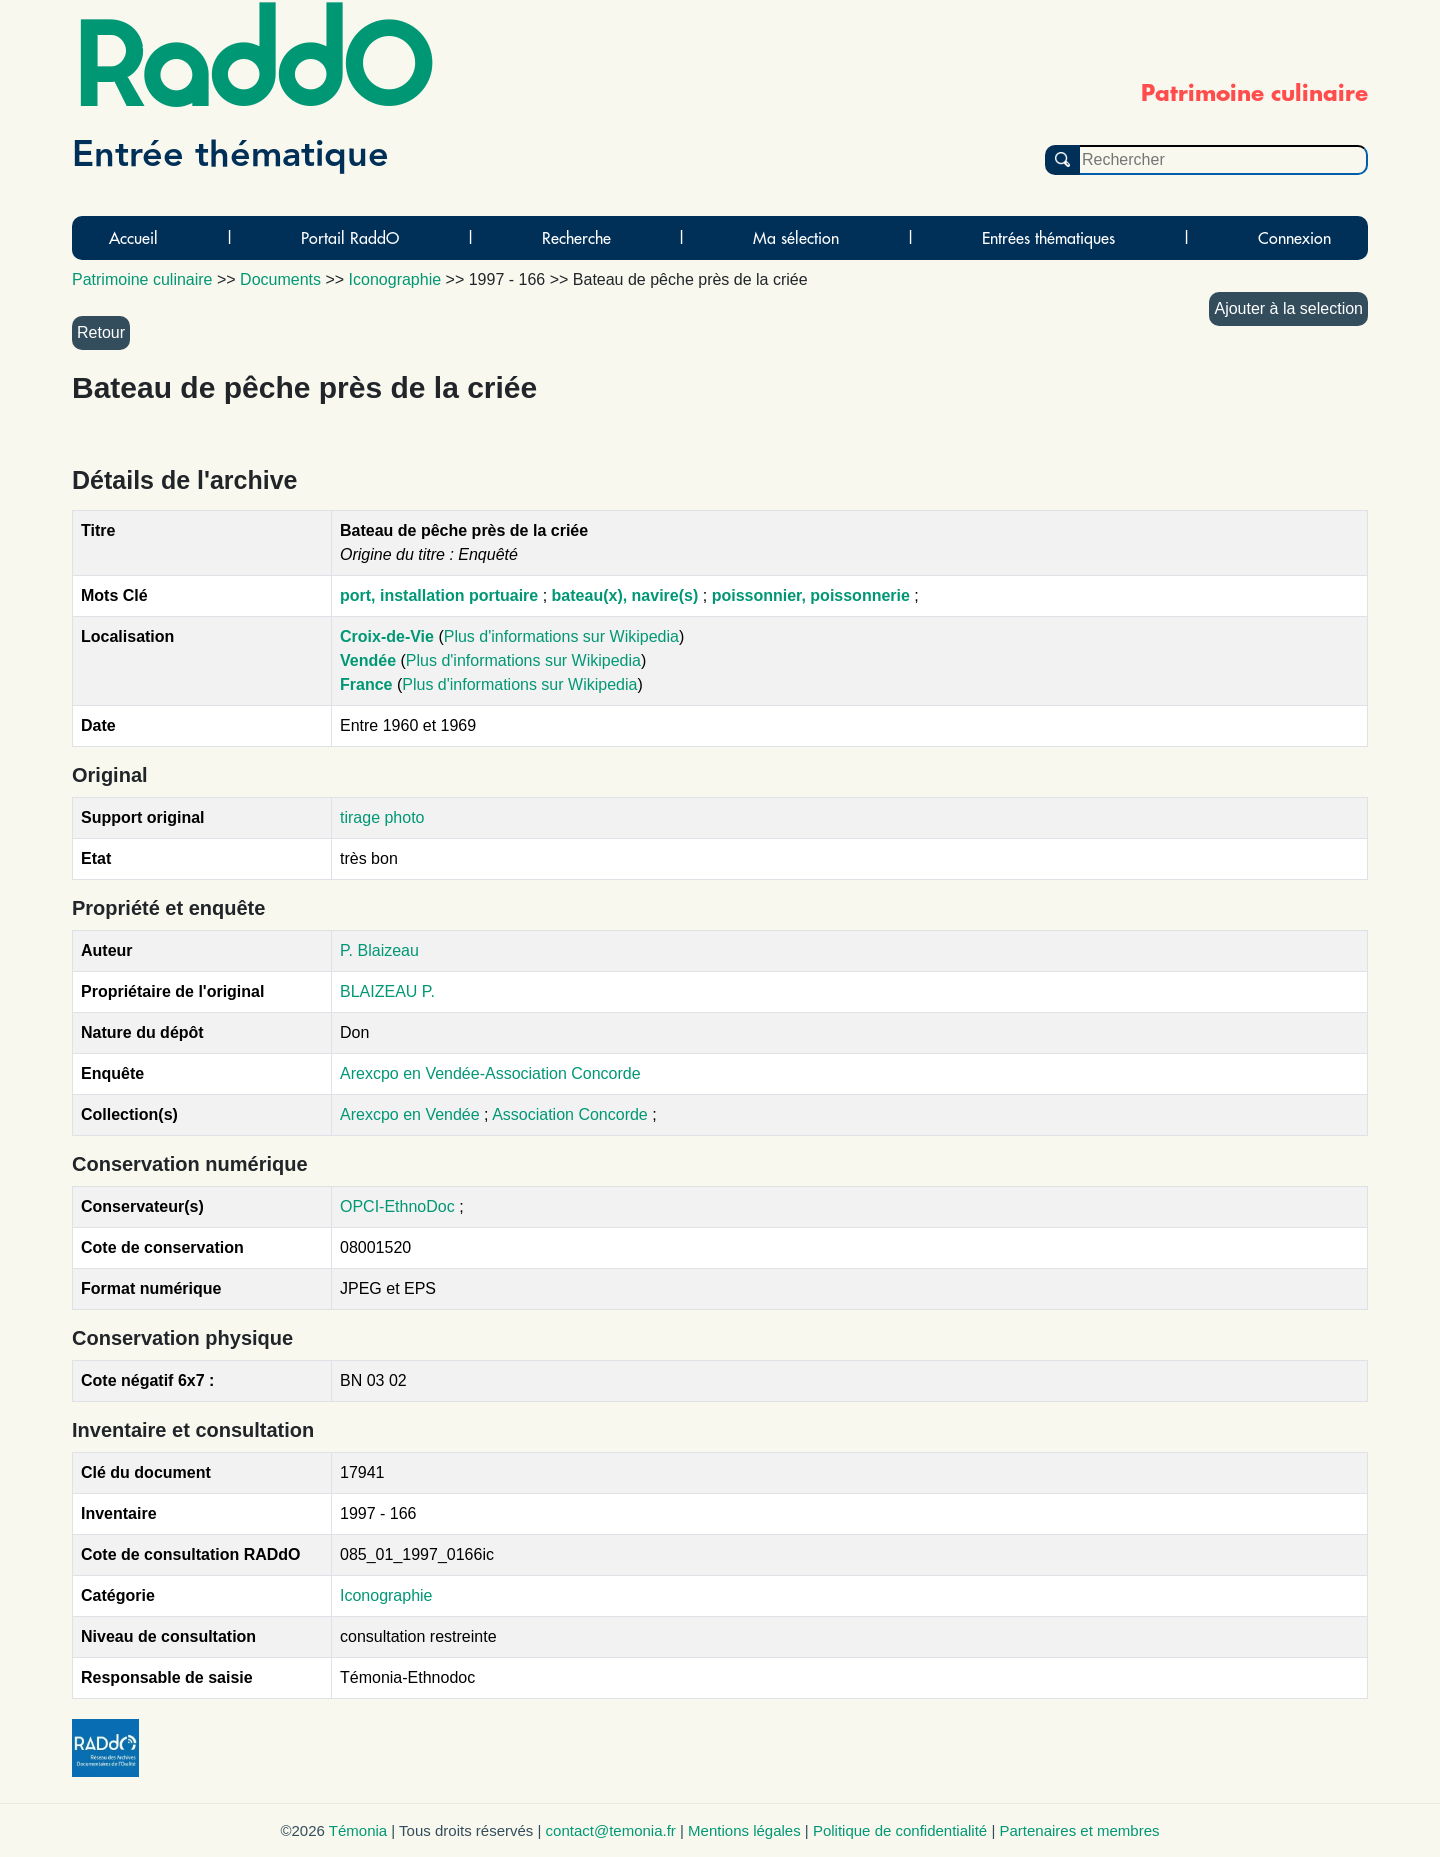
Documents (280, 279)
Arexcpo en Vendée (412, 1114)
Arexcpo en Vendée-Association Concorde (490, 1073)
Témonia (358, 1830)
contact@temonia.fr (611, 1830)
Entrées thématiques (1048, 238)
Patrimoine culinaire (142, 279)
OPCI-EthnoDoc (397, 1206)
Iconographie (386, 1595)
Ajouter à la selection (1288, 308)
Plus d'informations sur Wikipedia (561, 636)
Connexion (1294, 238)
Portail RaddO (350, 238)
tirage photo (382, 817)
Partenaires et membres (1079, 1830)
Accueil (133, 238)
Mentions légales (744, 1830)
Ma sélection (796, 238)
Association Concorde (572, 1114)
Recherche (576, 238)
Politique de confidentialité (900, 1830)
